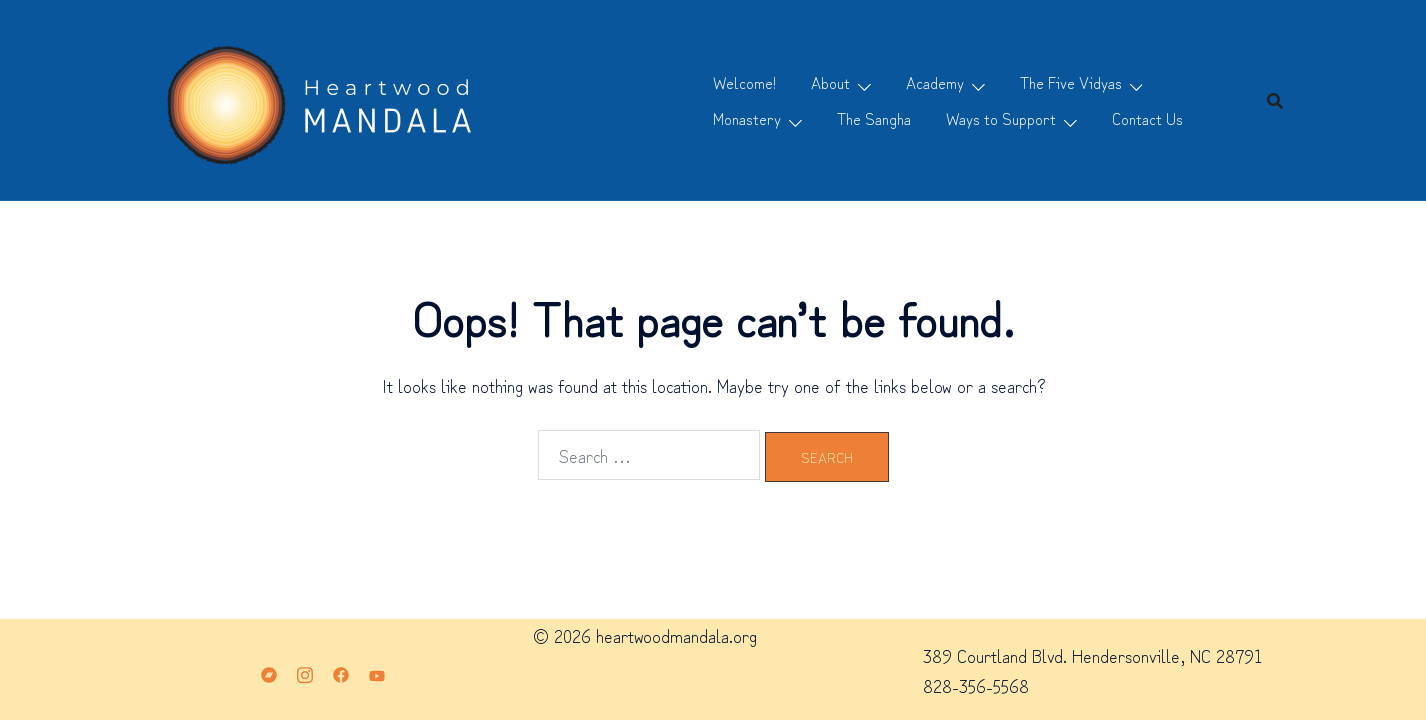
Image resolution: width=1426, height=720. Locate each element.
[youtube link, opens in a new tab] (377, 670)
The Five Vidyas (1071, 82)
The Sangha (874, 118)
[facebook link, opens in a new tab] (341, 670)
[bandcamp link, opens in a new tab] (269, 670)
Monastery (747, 118)
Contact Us (1147, 118)
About (830, 82)
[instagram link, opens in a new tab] (305, 670)
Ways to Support (1001, 118)
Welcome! (744, 82)
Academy (935, 82)
